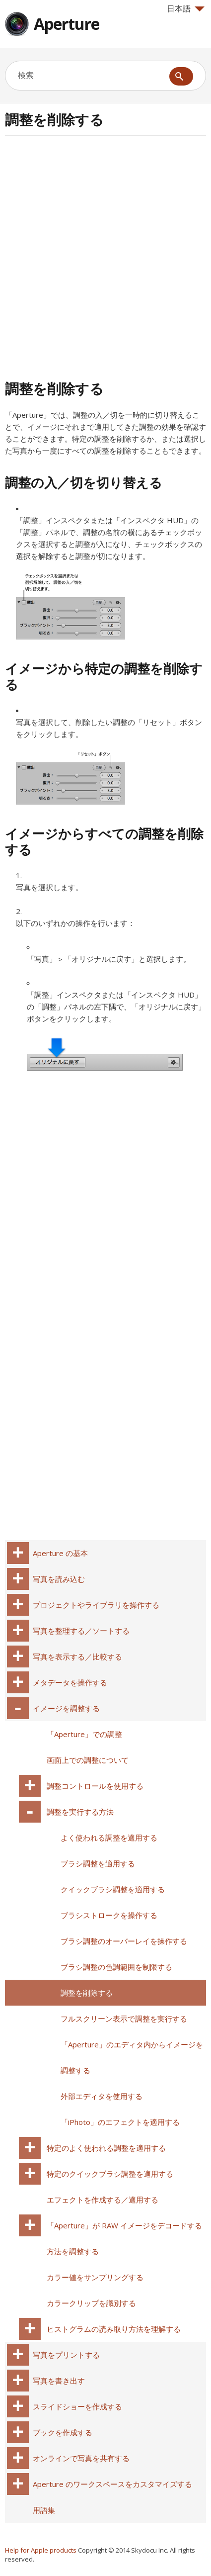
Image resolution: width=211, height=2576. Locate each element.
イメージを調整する (66, 1708)
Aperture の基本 (60, 1553)
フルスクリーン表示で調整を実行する (124, 2019)
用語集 (44, 2510)
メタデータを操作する (70, 1682)
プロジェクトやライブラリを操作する (96, 1605)
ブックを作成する (62, 2432)
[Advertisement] (105, 256)
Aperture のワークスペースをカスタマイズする (112, 2484)
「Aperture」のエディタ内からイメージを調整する (132, 2057)
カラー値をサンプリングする (95, 2277)
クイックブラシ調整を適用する (113, 1889)
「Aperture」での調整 (84, 1734)
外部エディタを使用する (101, 2096)
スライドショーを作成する (77, 2406)
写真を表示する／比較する (77, 1656)
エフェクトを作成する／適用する (102, 2200)
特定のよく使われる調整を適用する (106, 2148)
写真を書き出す (59, 2381)
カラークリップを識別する (91, 2303)
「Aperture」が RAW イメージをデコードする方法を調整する (124, 2238)
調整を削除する (87, 1993)
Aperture (66, 23)
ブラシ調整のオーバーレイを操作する (124, 1941)
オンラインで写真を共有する (81, 2458)
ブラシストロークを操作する (109, 1915)
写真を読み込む (59, 1579)
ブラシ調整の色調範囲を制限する (116, 1967)
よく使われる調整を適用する (109, 1837)
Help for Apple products (40, 2550)
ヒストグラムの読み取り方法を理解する (114, 2329)
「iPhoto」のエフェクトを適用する (120, 2122)
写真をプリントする (66, 2355)
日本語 (186, 8)
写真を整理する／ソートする (81, 1631)
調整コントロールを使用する (95, 1786)
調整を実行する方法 (80, 1812)
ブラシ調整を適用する (98, 1863)
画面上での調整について (88, 1760)
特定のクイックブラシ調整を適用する (110, 2174)
